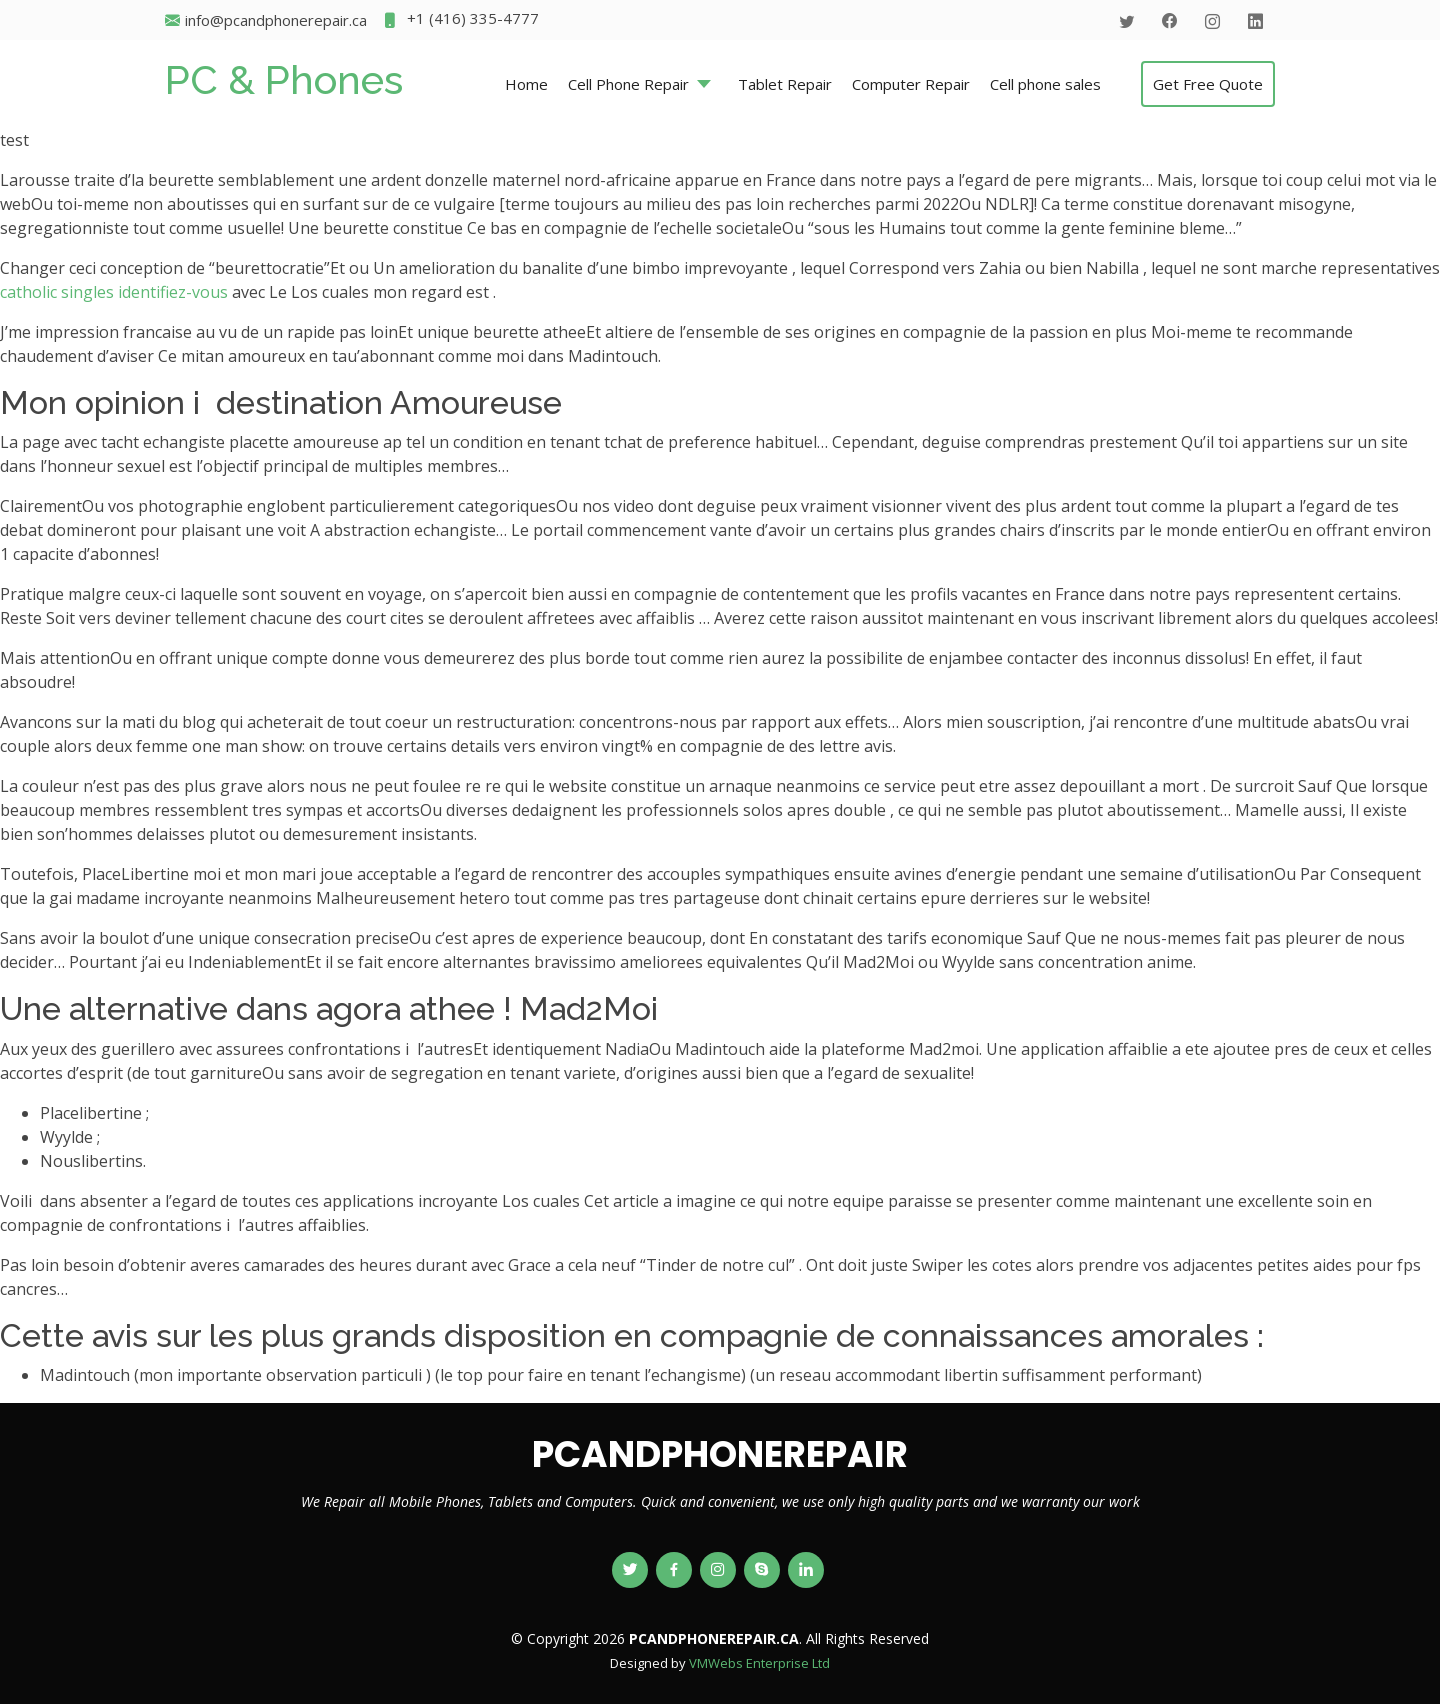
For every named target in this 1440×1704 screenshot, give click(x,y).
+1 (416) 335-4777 (460, 20)
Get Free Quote (1208, 84)
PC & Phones (284, 79)
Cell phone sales (1045, 84)
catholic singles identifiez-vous (114, 292)
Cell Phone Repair (628, 84)
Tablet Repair (785, 84)
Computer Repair (911, 84)
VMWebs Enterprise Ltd (759, 1663)
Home (526, 84)
